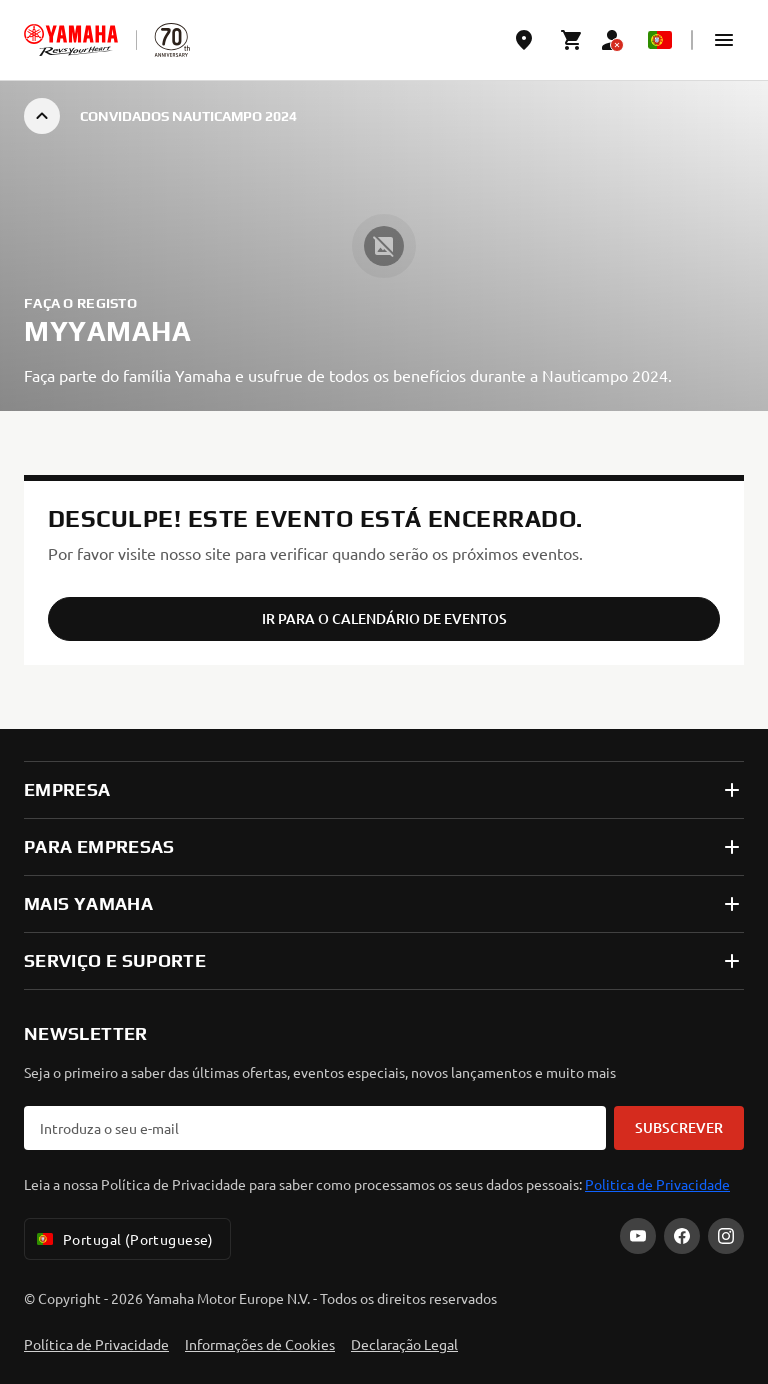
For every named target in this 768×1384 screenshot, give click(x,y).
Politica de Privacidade (657, 1184)
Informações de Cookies (260, 1344)
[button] (724, 40)
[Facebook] (682, 1236)
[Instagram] (726, 1236)
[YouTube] (638, 1236)
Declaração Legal (404, 1344)
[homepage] (71, 40)
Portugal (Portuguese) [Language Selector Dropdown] (123, 1239)
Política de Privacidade (96, 1344)
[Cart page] (572, 40)
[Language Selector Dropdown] (660, 40)
